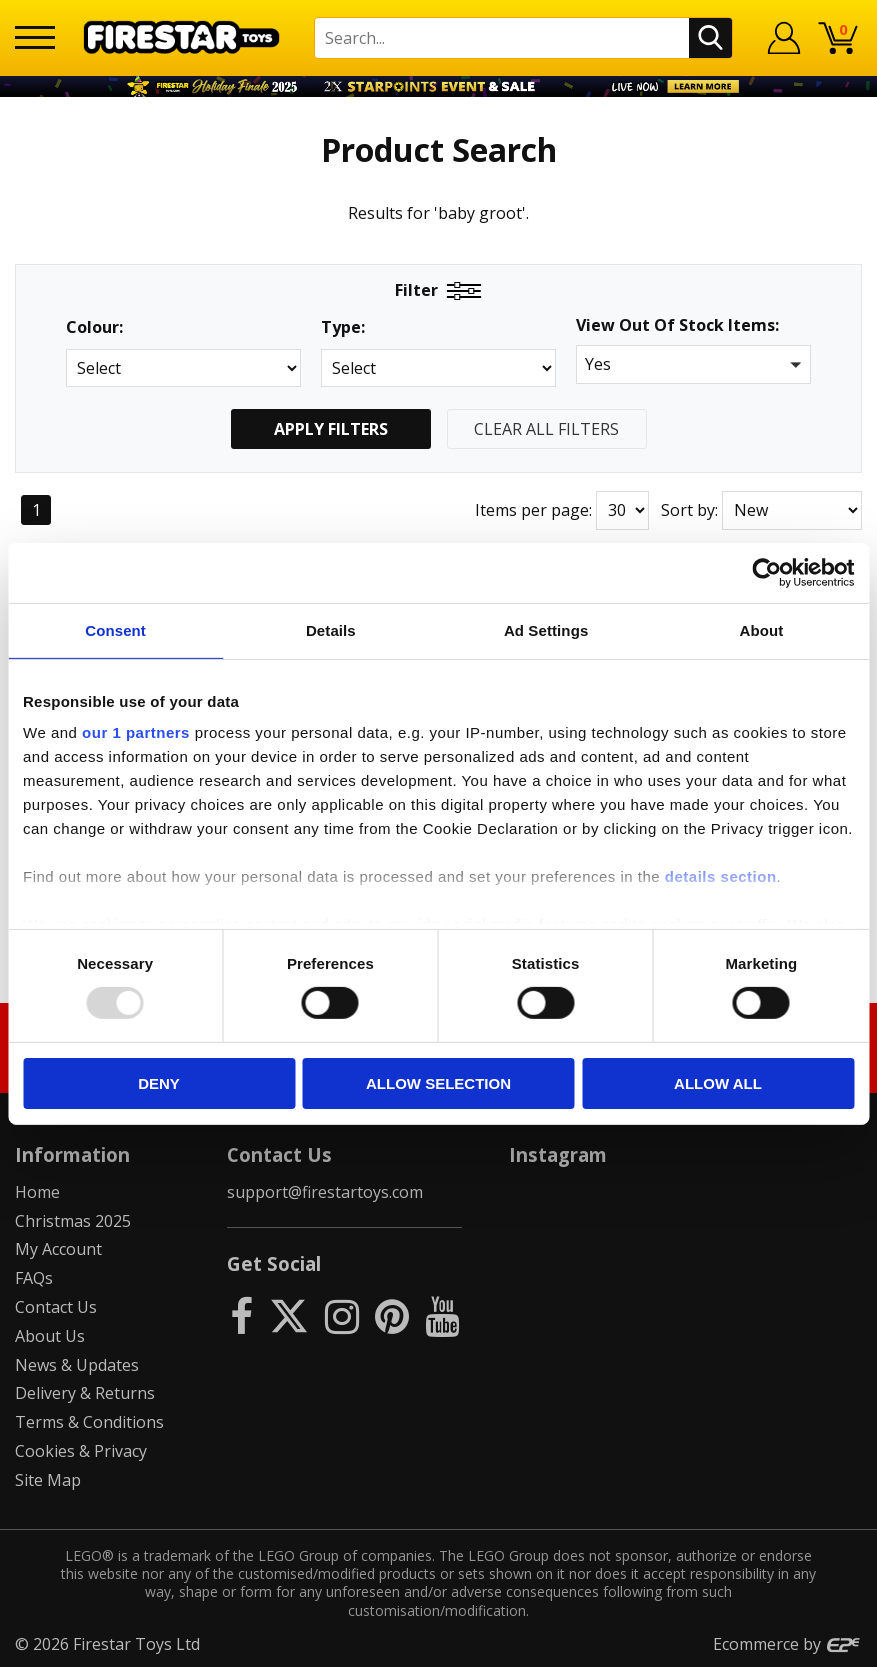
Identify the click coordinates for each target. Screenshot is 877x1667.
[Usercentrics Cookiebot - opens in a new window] (766, 572)
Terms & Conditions (89, 1422)
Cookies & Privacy (81, 1451)
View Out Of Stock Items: (677, 326)
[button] (693, 364)
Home (37, 1192)
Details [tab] (331, 629)
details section (721, 876)
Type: (343, 327)
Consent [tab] (115, 629)
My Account (58, 1249)
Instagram (558, 1154)
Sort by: (689, 510)
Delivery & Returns (85, 1393)
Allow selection (438, 1083)
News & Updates (77, 1365)
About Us (50, 1336)
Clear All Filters (546, 429)
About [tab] (761, 629)
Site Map (48, 1480)
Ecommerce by (787, 1644)
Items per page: (533, 510)
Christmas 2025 (73, 1221)
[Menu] (35, 37)
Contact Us (56, 1307)
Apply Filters (331, 429)
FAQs (34, 1278)
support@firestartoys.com (325, 1192)
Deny (159, 1083)
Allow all (718, 1083)
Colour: (94, 327)
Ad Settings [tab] (546, 629)
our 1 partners (136, 732)
